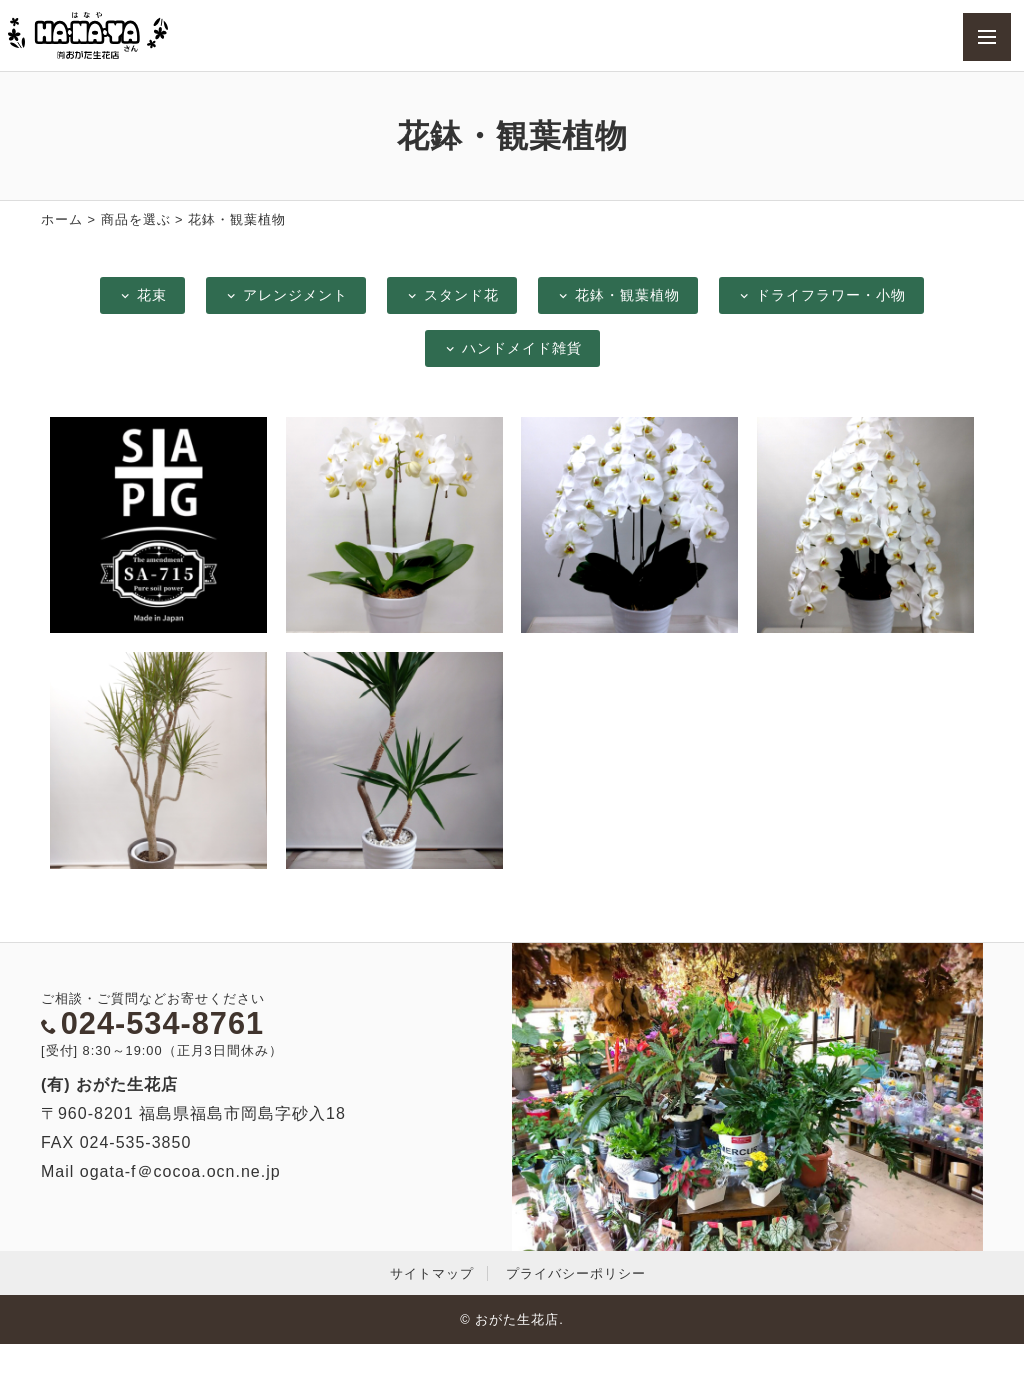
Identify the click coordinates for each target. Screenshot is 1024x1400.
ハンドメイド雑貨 (512, 348)
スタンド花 (452, 295)
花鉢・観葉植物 (618, 295)
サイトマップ (432, 1273)
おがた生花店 (517, 1319)
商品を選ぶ (136, 219)
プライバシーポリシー (576, 1273)
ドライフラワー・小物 (821, 295)
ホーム (62, 219)
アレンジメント (286, 295)
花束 (142, 295)
